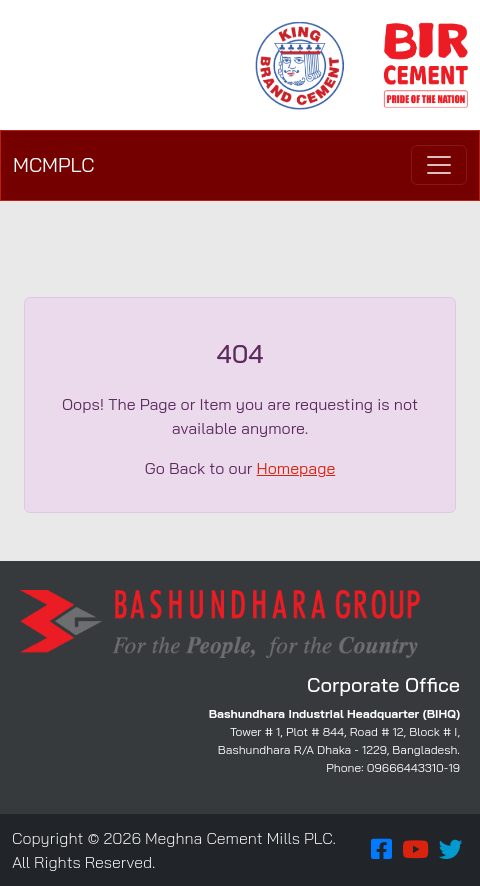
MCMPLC (53, 164)
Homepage (296, 468)
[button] (381, 850)
